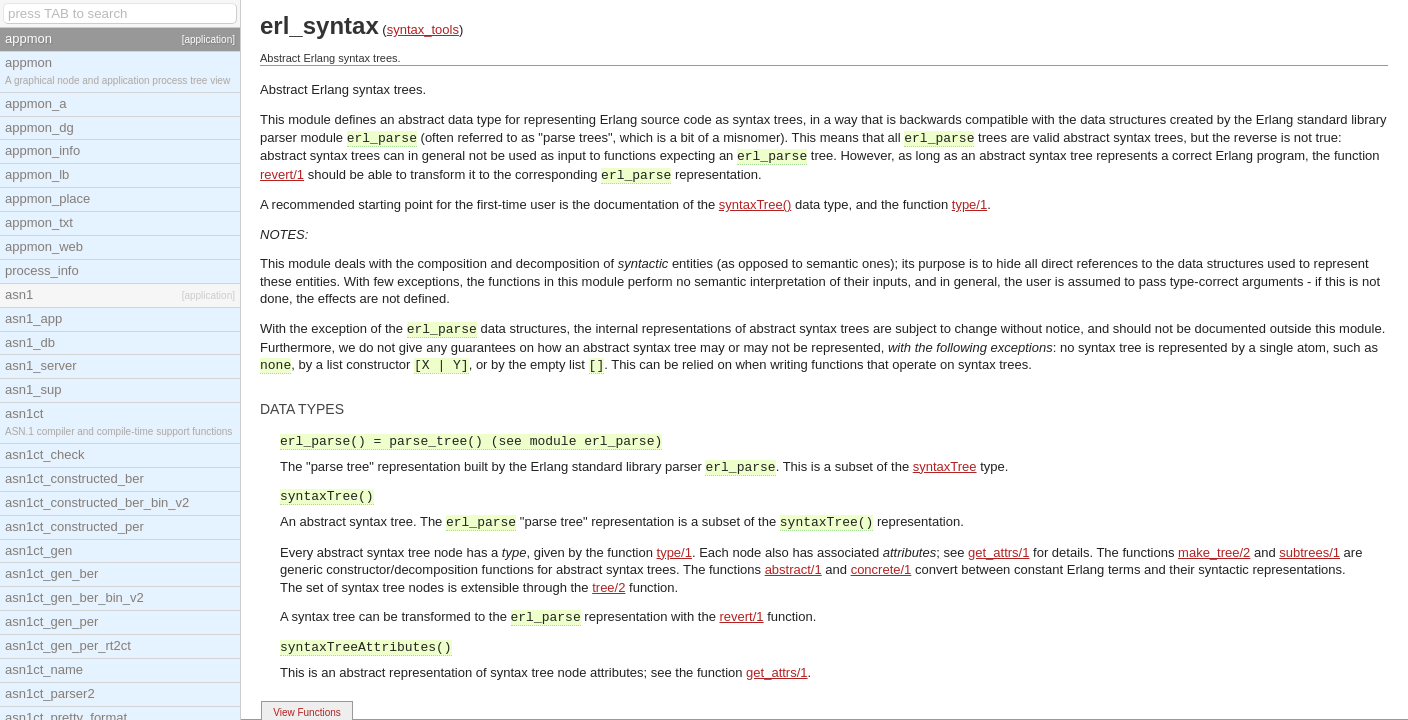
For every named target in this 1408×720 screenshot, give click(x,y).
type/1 (969, 204)
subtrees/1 (1309, 552)
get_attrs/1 (998, 552)
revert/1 (282, 174)
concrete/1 (881, 569)
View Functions (307, 712)
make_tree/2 (1214, 552)
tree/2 (608, 587)
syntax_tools (423, 29)
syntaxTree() (755, 204)
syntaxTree (945, 466)
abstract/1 (793, 569)
